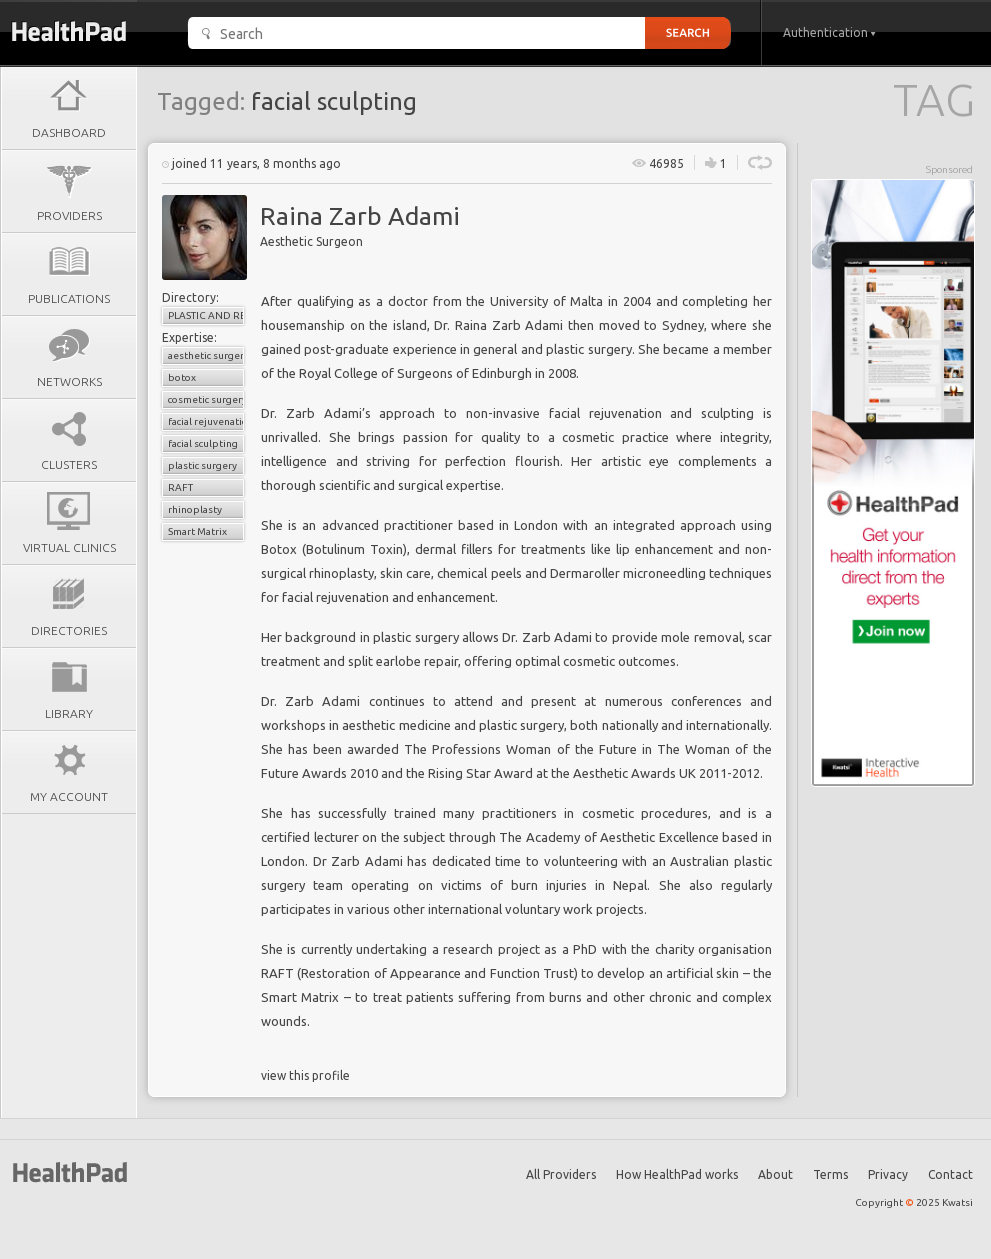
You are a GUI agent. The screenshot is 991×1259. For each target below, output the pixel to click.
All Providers (561, 1174)
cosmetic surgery (206, 399)
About (775, 1174)
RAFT (180, 487)
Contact (950, 1174)
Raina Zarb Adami (360, 216)
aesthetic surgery (206, 355)
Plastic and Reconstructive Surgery (206, 315)
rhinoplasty (195, 509)
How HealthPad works (677, 1174)
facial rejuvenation (206, 421)
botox (182, 377)
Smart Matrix (197, 531)
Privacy (888, 1174)
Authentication (829, 32)
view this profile (305, 1075)
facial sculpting (203, 443)
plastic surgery (202, 465)
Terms (830, 1174)
